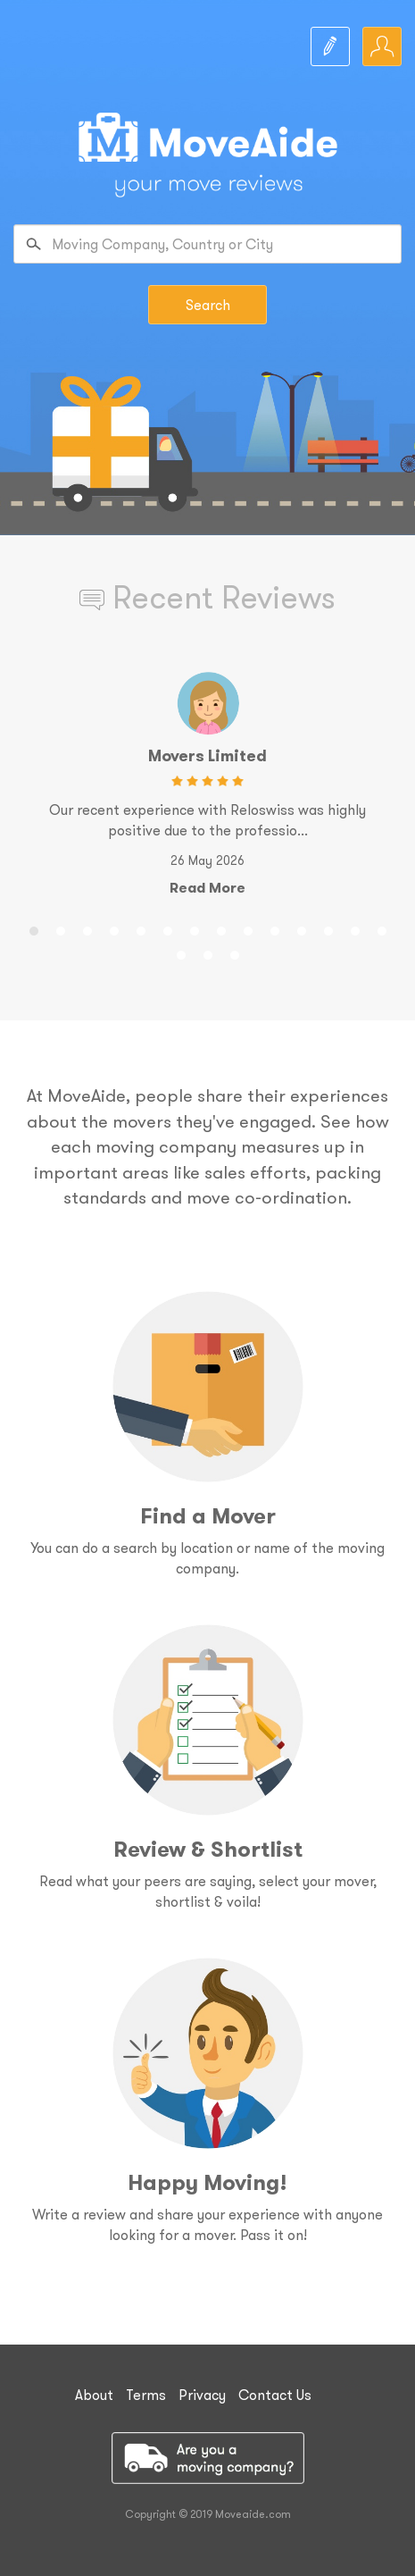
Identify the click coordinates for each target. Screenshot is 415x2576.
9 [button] (248, 928)
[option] (207, 789)
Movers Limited (207, 755)
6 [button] (168, 928)
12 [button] (328, 928)
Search (208, 305)
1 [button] (34, 928)
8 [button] (221, 928)
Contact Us (274, 2395)
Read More (207, 887)
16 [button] (208, 952)
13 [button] (355, 928)
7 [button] (194, 928)
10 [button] (275, 928)
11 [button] (302, 928)
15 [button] (181, 952)
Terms (146, 2395)
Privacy (202, 2395)
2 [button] (61, 928)
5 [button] (141, 928)
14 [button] (382, 928)
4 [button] (114, 928)
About (94, 2395)
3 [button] (87, 928)
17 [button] (235, 952)
